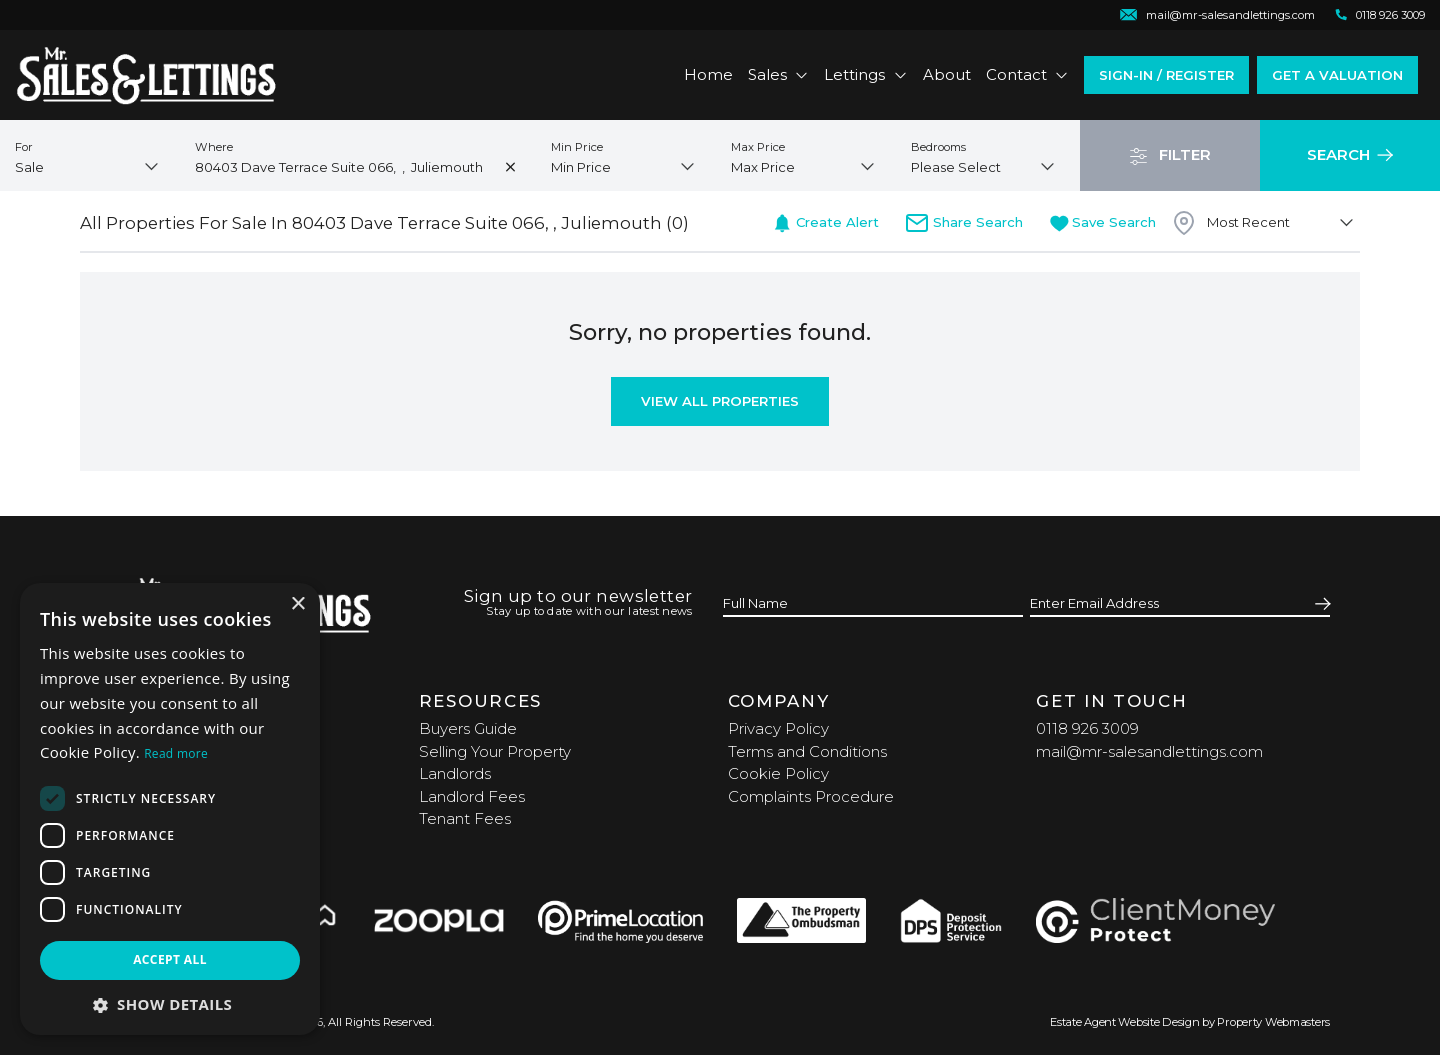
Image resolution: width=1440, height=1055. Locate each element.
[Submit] (1319, 604)
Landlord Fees (472, 796)
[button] (170, 1004)
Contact (1028, 74)
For (24, 147)
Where (214, 147)
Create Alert (826, 222)
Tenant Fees (465, 818)
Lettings (866, 74)
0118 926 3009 (1087, 728)
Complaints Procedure (811, 796)
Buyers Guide (468, 728)
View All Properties (720, 401)
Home (708, 74)
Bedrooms (938, 147)
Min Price (577, 147)
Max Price (758, 147)
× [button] (297, 604)
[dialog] (170, 809)
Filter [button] (1170, 155)
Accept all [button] (170, 959)
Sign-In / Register (1166, 75)
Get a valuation (1337, 75)
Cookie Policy (778, 773)
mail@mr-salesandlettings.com (1149, 751)
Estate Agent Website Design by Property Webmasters (1190, 1022)
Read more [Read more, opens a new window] (176, 753)
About (947, 74)
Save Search (1103, 222)
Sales (779, 74)
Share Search (964, 222)
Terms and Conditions (807, 751)
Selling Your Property (495, 751)
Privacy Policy (778, 728)
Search (1350, 154)
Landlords (455, 773)
